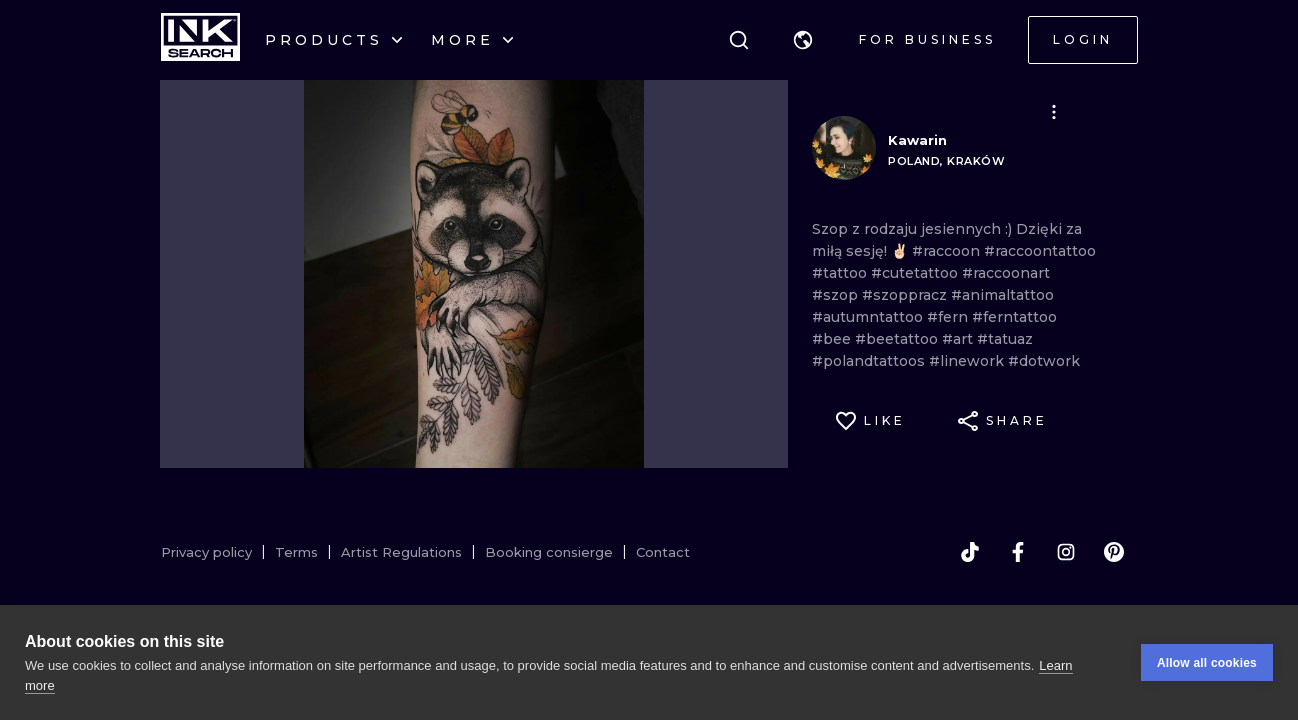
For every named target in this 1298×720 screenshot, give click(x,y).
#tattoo (841, 273)
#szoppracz (906, 295)
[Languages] (803, 40)
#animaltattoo (1002, 295)
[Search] (739, 40)
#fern (949, 317)
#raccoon (948, 251)
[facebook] (1018, 552)
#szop (837, 295)
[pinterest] (1114, 552)
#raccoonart (1006, 273)
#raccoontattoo (1040, 251)
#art (959, 339)
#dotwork (1044, 361)
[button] (803, 40)
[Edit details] (1054, 112)
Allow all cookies (1207, 663)
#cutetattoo (916, 273)
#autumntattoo (869, 317)
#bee (833, 339)
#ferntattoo (1014, 317)
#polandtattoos (870, 361)
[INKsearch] (200, 40)
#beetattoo (898, 339)
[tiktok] (970, 552)
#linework (968, 361)
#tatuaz (1005, 339)
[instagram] (1066, 552)
